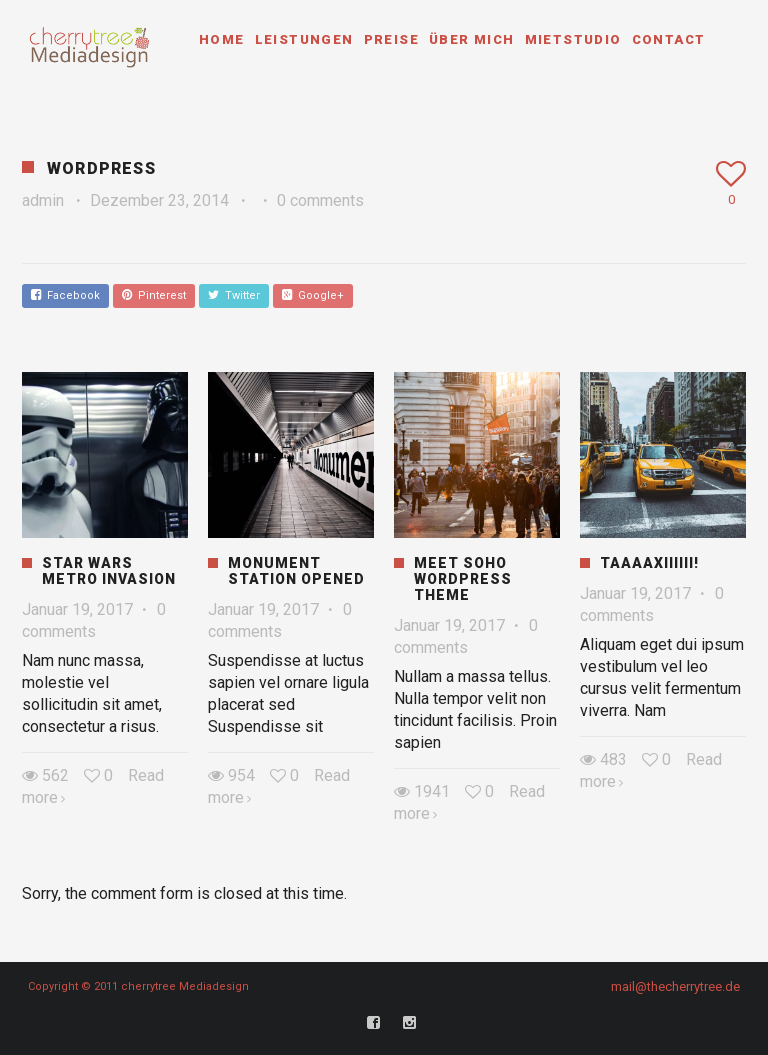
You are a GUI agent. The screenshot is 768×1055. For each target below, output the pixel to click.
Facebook (65, 295)
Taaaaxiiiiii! (649, 563)
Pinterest (154, 295)
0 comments (320, 200)
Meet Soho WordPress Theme (463, 579)
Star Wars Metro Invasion (109, 571)
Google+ (313, 295)
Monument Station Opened (296, 571)
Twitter (234, 295)
